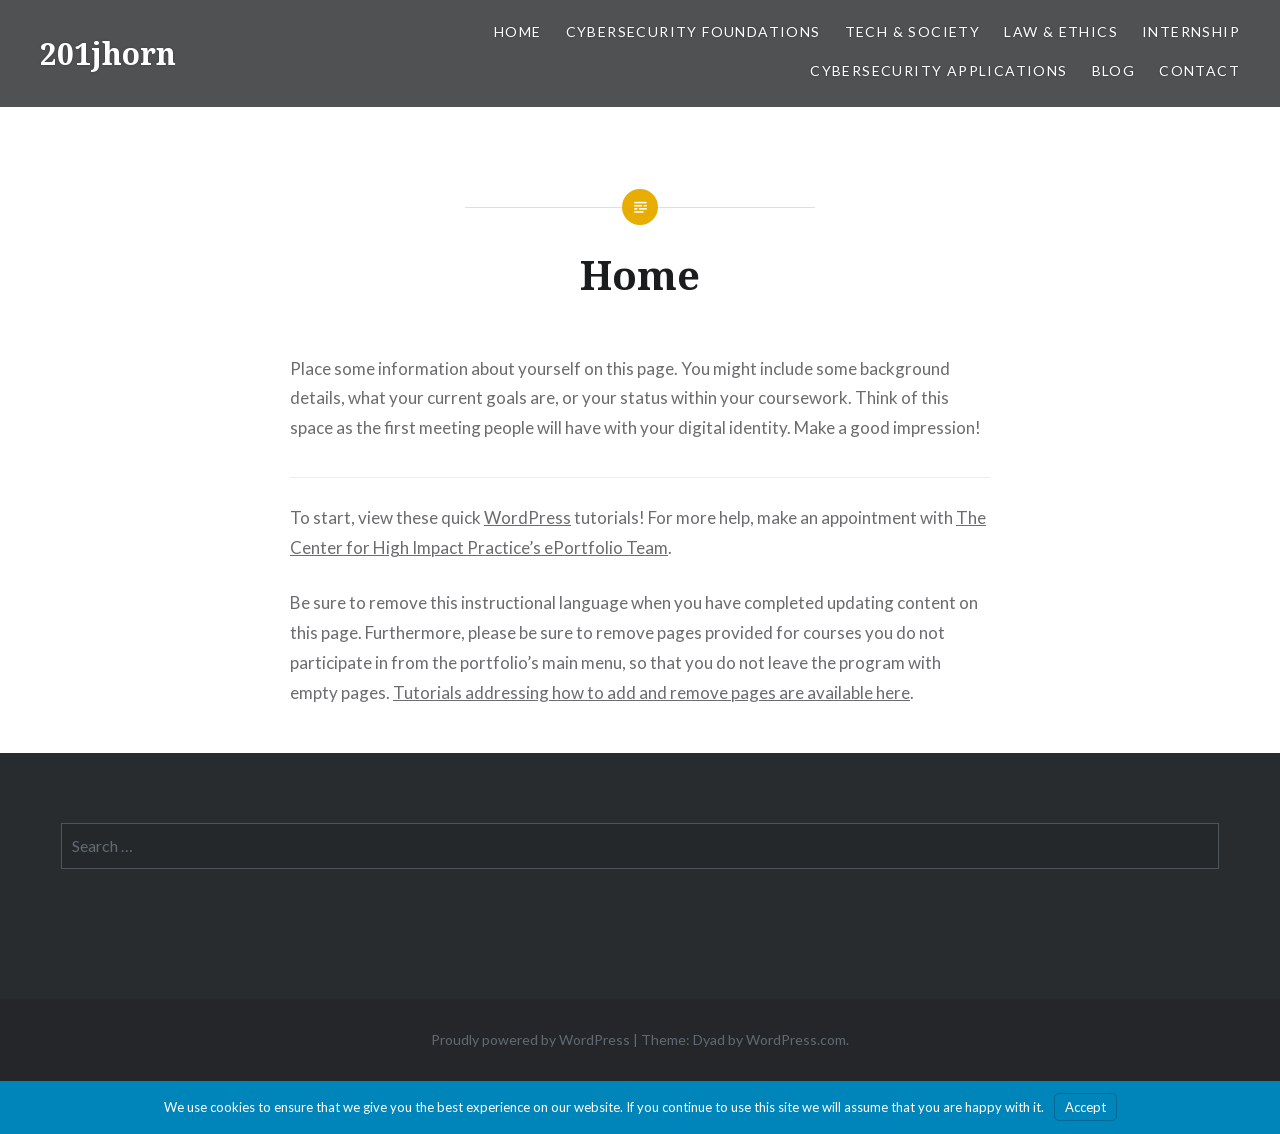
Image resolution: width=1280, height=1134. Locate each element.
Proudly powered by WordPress (530, 1039)
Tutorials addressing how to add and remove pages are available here (651, 692)
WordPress (527, 517)
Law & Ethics (1061, 31)
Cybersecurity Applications (938, 70)
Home (518, 31)
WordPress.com (796, 1039)
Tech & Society (913, 31)
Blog (1114, 70)
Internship (1191, 31)
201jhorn (108, 53)
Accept (1085, 1107)
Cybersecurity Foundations (693, 31)
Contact (1199, 70)
